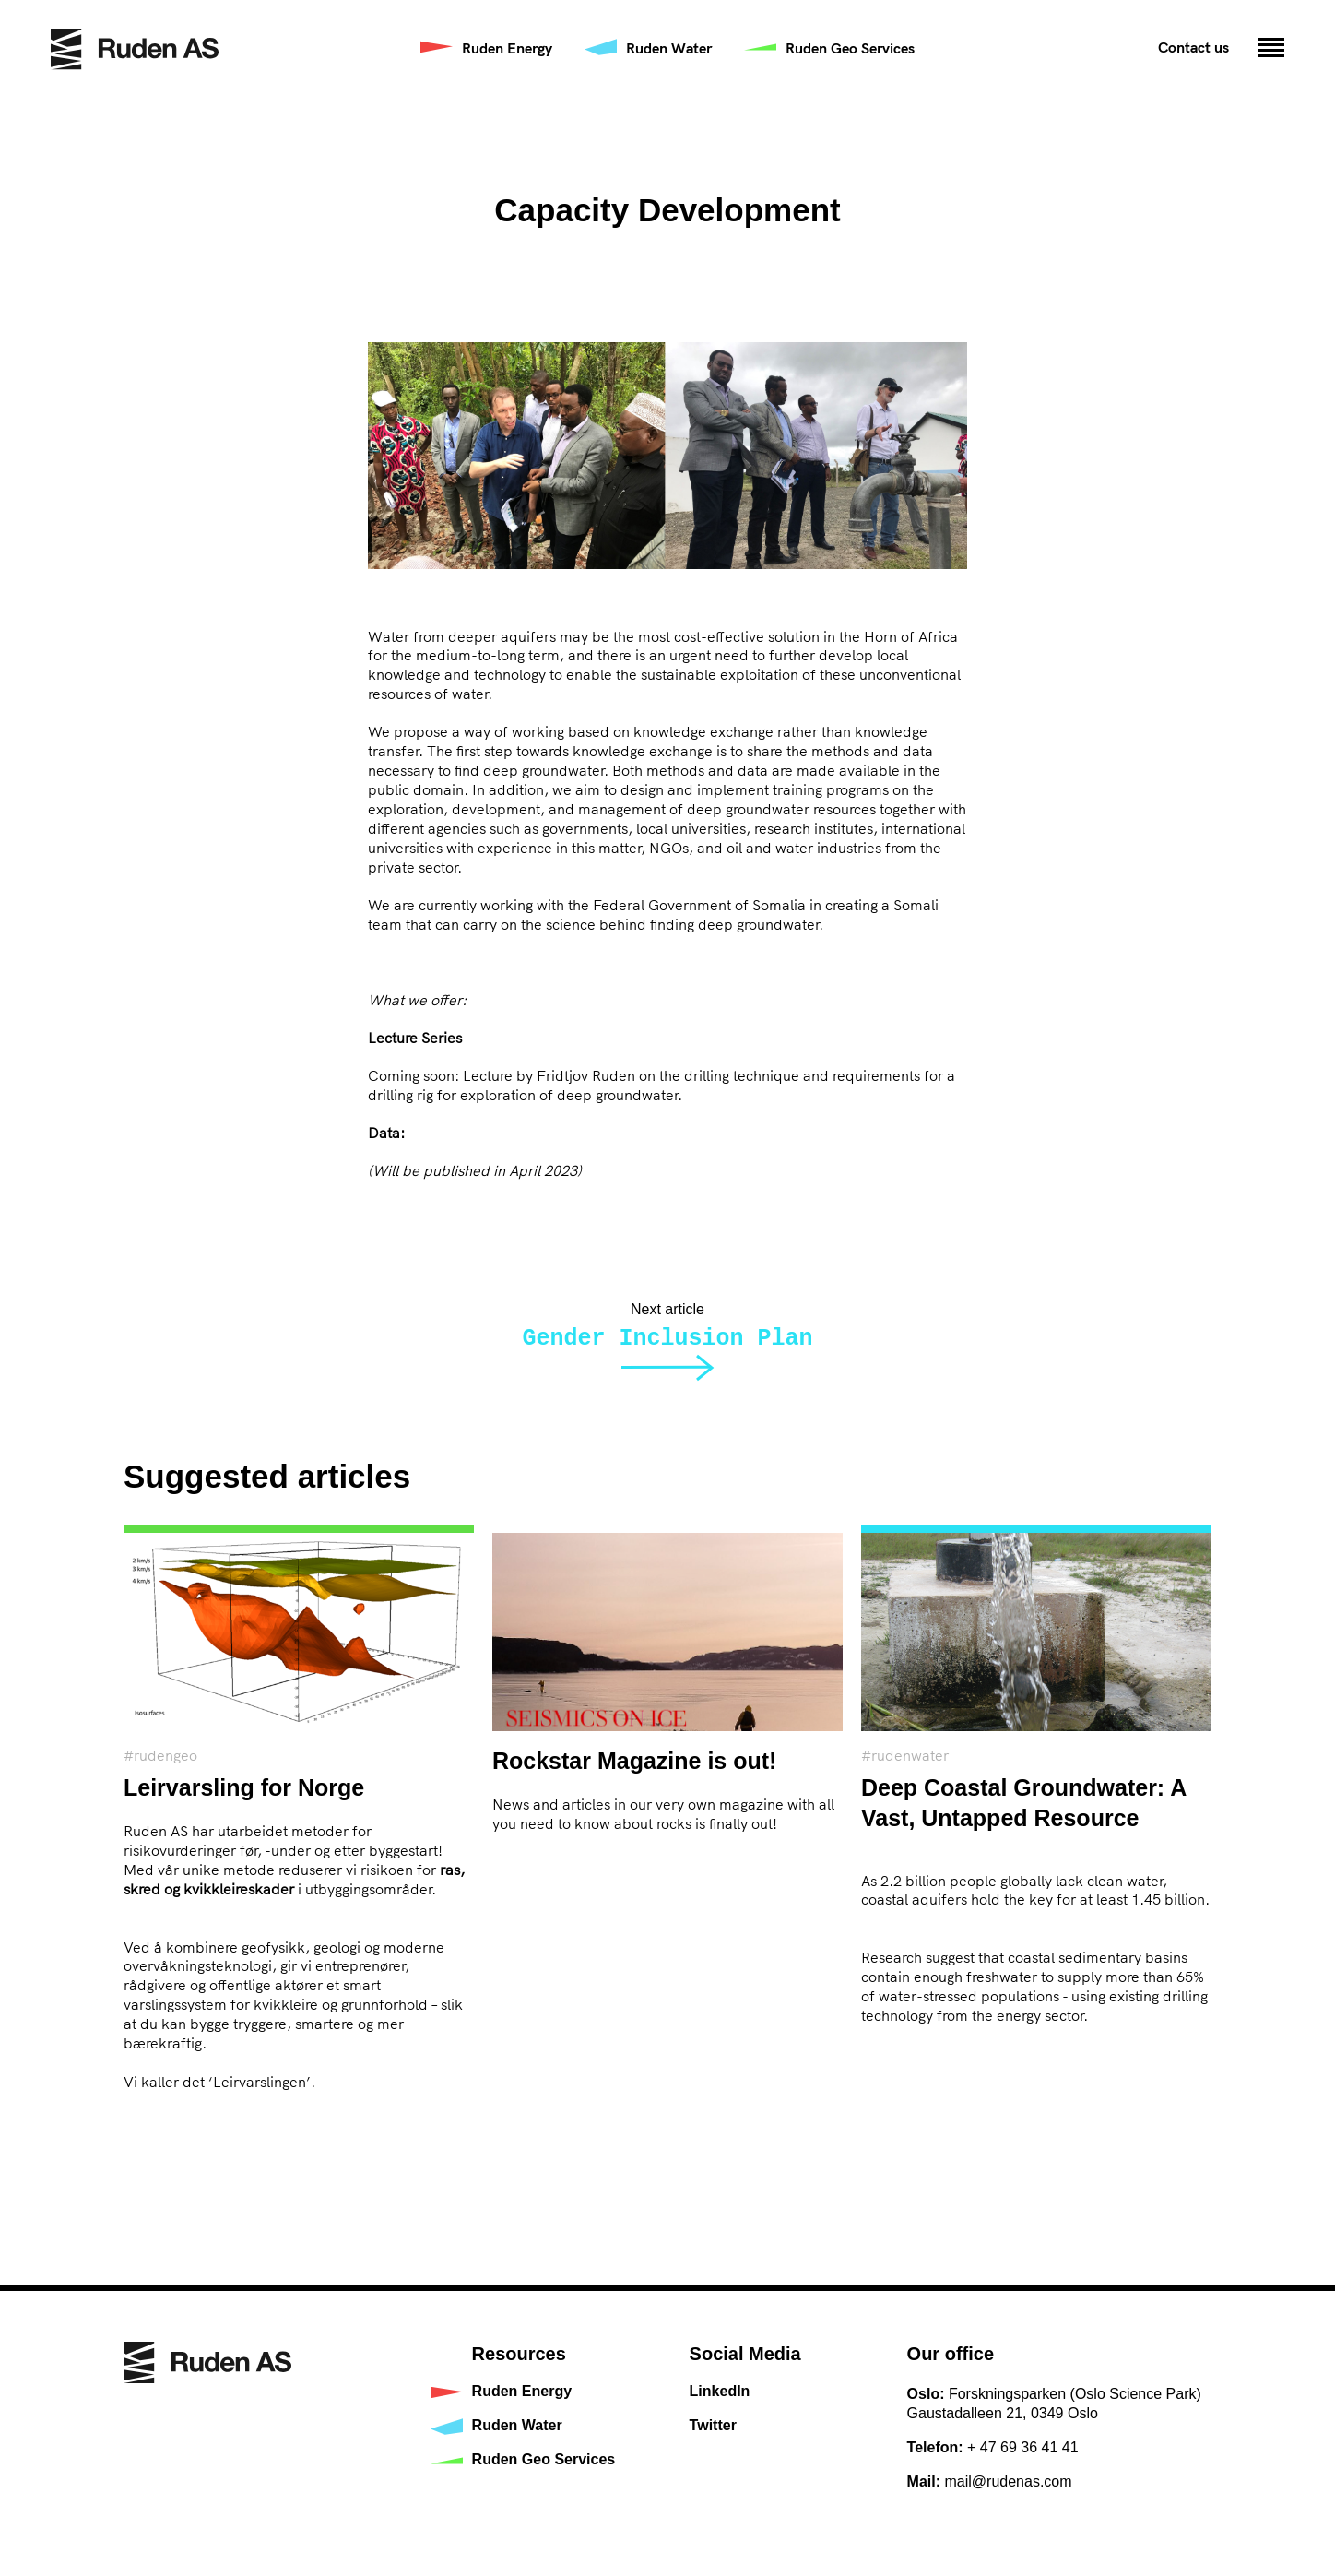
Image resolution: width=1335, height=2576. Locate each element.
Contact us (1193, 47)
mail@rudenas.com (1008, 2481)
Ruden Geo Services (850, 48)
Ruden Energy (507, 48)
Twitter (713, 2425)
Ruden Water (669, 48)
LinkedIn (720, 2391)
